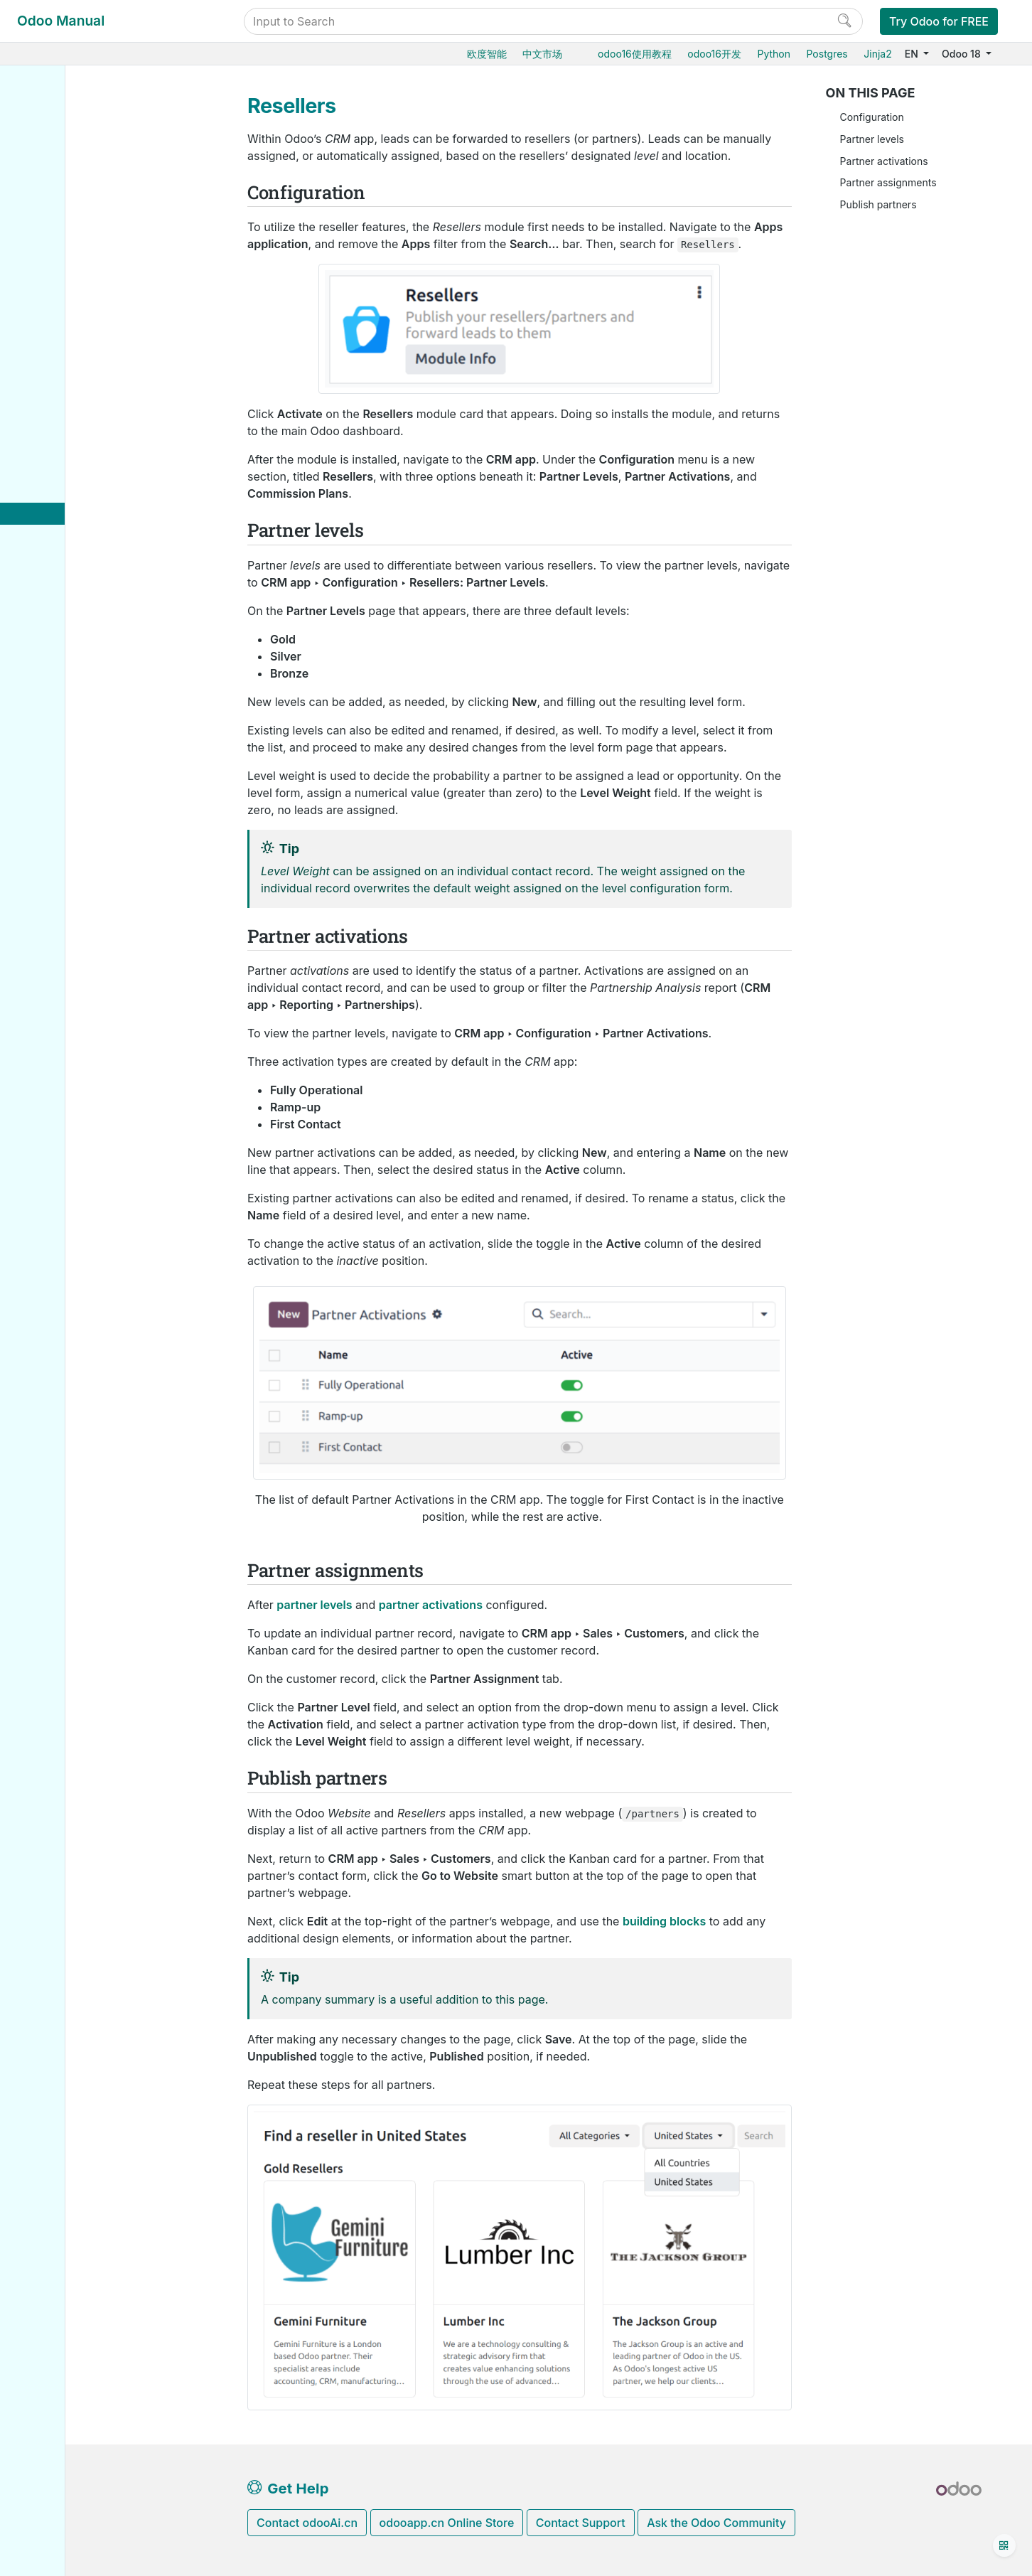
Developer (62, 990)
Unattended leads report (117, 493)
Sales (49, 174)
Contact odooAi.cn (307, 2523)
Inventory (58, 196)
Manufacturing (70, 217)
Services (56, 667)
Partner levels (872, 139)
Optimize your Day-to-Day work (122, 624)
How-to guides (71, 1034)
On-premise (64, 851)
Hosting (55, 785)
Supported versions (83, 916)
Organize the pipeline (97, 391)
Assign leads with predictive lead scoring (125, 464)
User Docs (62, 108)
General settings (74, 733)
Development (67, 1109)
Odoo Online (66, 807)
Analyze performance (98, 602)
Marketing (59, 645)
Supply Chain (67, 261)
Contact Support (580, 2523)
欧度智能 (487, 54)
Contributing (67, 1087)
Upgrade (57, 873)
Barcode (55, 239)
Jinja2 (877, 54)
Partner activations (884, 161)
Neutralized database (87, 894)
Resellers (82, 536)
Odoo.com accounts (84, 959)
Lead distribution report (115, 580)
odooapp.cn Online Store (447, 2523)
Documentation (72, 1131)
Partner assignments (888, 182)
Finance (54, 326)
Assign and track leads (103, 435)
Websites (58, 283)
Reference (60, 1056)
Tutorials (56, 1013)
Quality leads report (106, 515)
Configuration (872, 117)
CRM (48, 369)
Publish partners (878, 204)
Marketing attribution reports (127, 558)
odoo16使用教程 (635, 54)
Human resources (77, 348)
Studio (51, 711)
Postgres (826, 54)
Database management (93, 763)
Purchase (58, 152)
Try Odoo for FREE (939, 21)
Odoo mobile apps (80, 938)
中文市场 (542, 54)
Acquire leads (80, 413)
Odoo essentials (74, 130)
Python (773, 54)
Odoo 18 (962, 54)
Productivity (64, 689)
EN (913, 54)
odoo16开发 (714, 54)
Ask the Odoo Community (716, 2523)
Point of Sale (65, 305)
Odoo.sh (56, 829)
